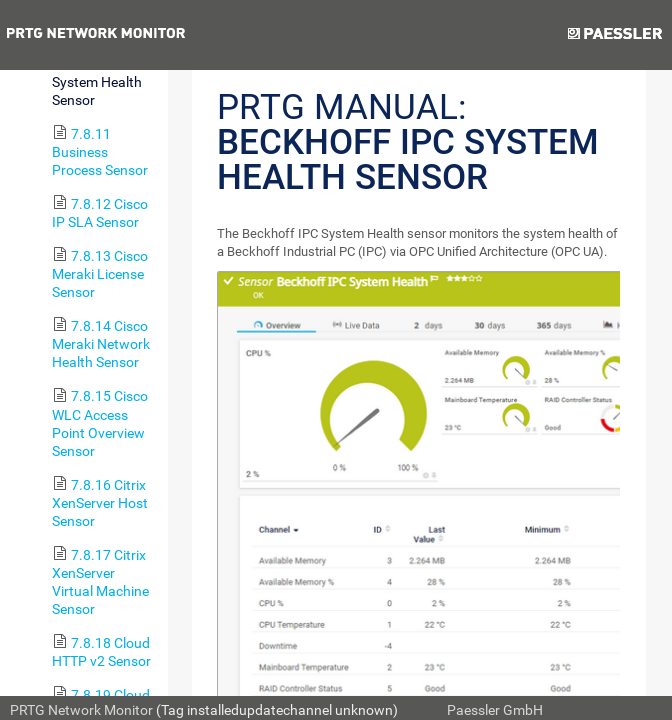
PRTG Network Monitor (81, 710)
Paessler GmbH (495, 710)
